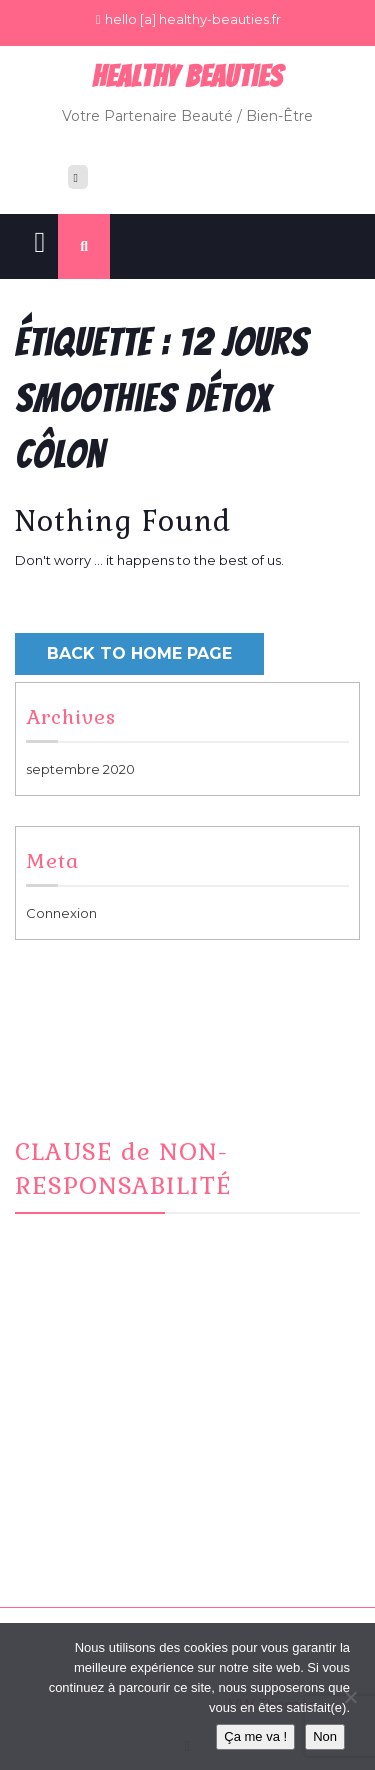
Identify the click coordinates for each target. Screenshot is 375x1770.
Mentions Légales (97, 1522)
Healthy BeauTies (187, 76)
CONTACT (72, 1497)
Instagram (72, 1473)
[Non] (350, 1697)
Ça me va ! (255, 1736)
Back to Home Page (139, 653)
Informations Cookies (109, 1546)
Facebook (74, 1448)
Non (325, 1736)
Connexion (61, 913)
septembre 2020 (80, 769)
